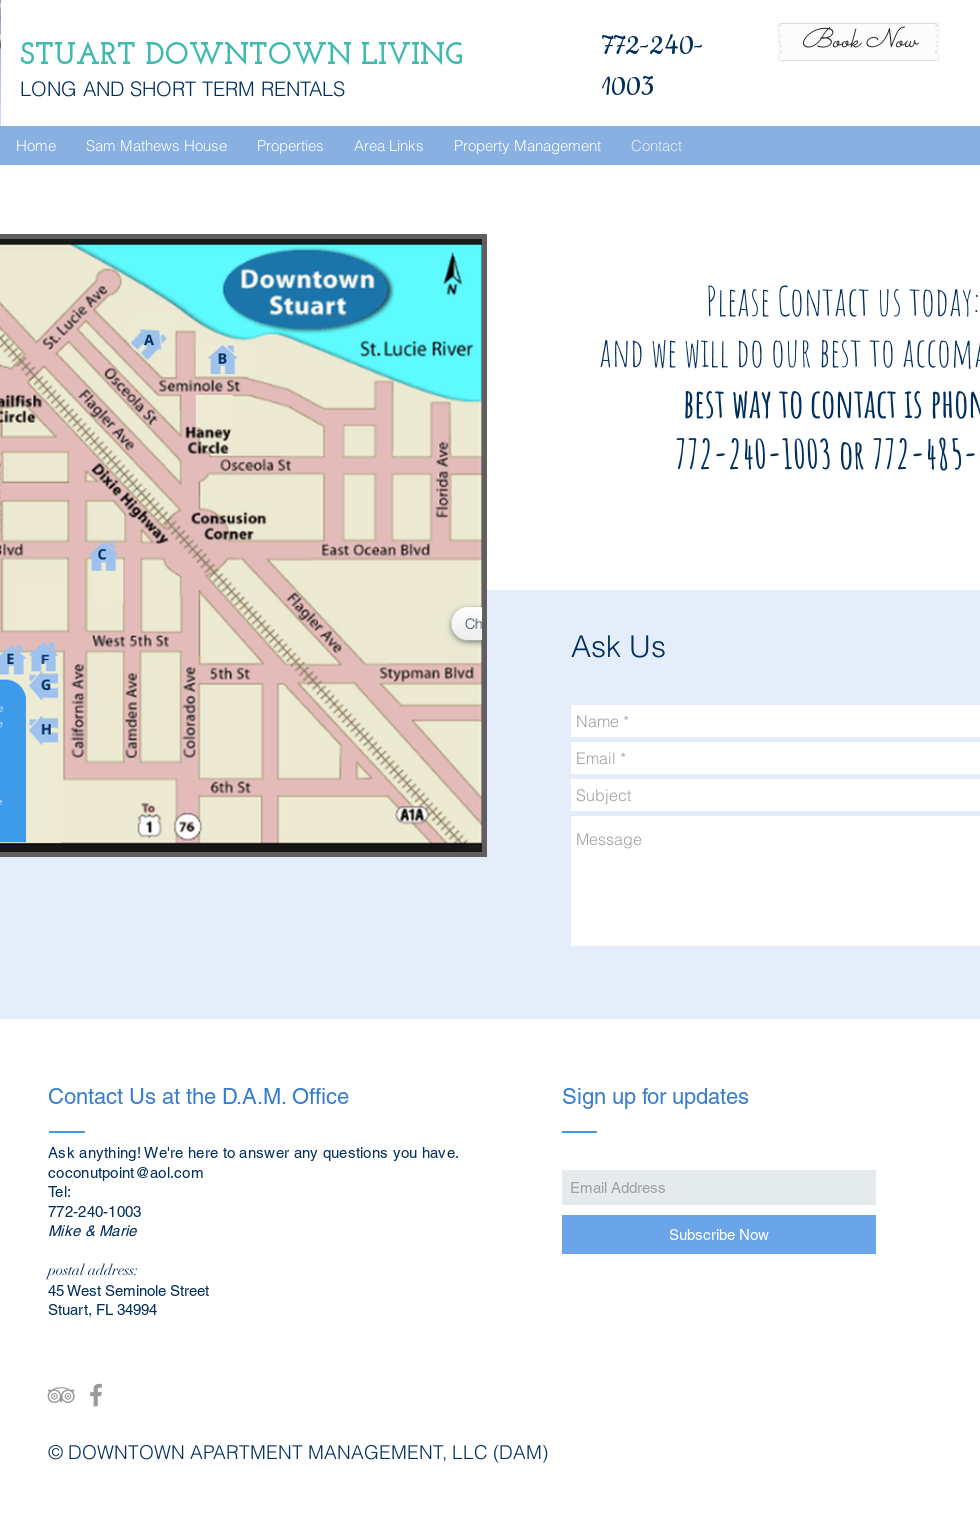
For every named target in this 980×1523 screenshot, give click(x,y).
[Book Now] (858, 42)
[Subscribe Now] (719, 1234)
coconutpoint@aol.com (126, 1172)
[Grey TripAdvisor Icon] (61, 1395)
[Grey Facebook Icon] (96, 1395)
